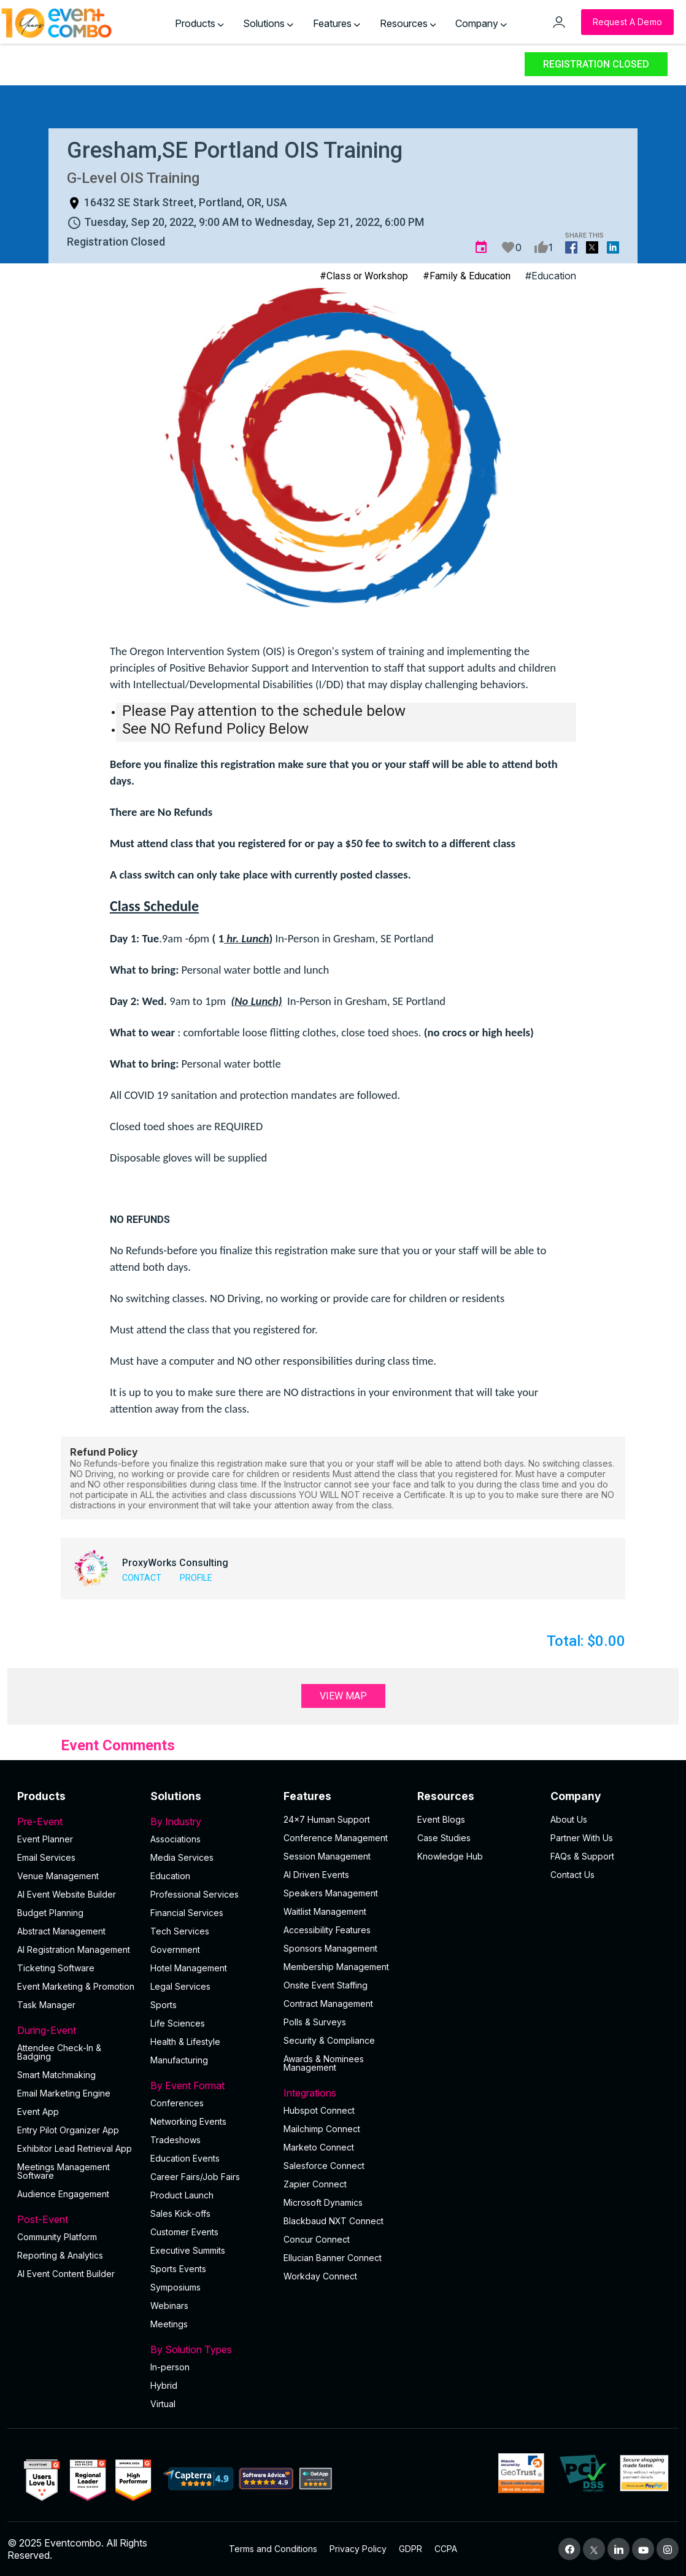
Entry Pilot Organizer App (68, 2130)
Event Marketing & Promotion (75, 1986)
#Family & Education (467, 276)
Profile (196, 1578)
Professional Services (194, 1894)
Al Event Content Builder (66, 2273)
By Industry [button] (209, 1821)
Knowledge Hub (450, 1856)
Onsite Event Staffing (325, 1985)
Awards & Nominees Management (323, 2063)
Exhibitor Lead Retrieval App (74, 2148)
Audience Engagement (63, 2194)
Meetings (169, 2324)
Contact (141, 1578)
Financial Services (186, 1912)
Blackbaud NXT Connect (333, 2221)
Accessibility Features (327, 1930)
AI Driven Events (316, 1874)
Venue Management (58, 1876)
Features (336, 23)
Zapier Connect (315, 2184)
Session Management (327, 1856)
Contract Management (328, 2003)
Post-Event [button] (76, 2219)
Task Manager (46, 2005)
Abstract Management (61, 1931)
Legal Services (180, 1986)
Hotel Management (188, 1968)
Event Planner (45, 1839)
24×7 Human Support (326, 1819)
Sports (163, 2005)
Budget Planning (50, 1912)
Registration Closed (596, 64)
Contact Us (572, 1874)
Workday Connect (320, 2276)
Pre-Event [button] (76, 1821)
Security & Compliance (329, 2040)
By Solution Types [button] (209, 2349)
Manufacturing (179, 2060)
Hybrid (163, 2385)
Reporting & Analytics (60, 2255)
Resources (408, 23)
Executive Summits (187, 2250)
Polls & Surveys (314, 2022)
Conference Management (335, 1838)
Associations (175, 1839)
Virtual (162, 2404)
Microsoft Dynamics (323, 2202)
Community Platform (57, 2237)
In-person (170, 2367)
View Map (343, 1696)
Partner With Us (581, 1838)
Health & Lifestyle (185, 2041)
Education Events (185, 2158)
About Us (568, 1819)
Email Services (46, 1857)
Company (481, 23)
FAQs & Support (582, 1856)
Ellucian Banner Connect (332, 2257)
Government (175, 1949)
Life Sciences (177, 2023)
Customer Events (184, 2232)
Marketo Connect (318, 2147)
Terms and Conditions (273, 2548)
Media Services (182, 1857)
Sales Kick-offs (180, 2213)
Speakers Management (330, 1893)
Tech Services (179, 1931)
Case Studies (444, 1838)
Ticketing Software (55, 1968)
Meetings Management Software (63, 2171)
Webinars (169, 2305)
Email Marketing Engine (63, 2093)
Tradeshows (175, 2140)
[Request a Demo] (627, 22)
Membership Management (336, 1966)
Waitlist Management (324, 1911)
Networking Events (188, 2121)
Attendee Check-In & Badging (59, 2052)
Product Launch (182, 2195)
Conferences (177, 2103)
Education (170, 1876)
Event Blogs (441, 1819)
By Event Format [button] (209, 2085)
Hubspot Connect (319, 2110)
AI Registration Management (73, 1949)
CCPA (445, 2548)
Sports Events (178, 2269)
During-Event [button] (76, 2030)
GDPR (410, 2548)
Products (199, 23)
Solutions (268, 23)
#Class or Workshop (364, 276)
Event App (38, 2111)
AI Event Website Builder (66, 1894)
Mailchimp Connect (321, 2129)
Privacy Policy (358, 2548)
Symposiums (175, 2287)
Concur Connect (316, 2239)
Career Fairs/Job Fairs (195, 2176)
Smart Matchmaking (56, 2075)
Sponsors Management (330, 1948)
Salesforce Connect (323, 2165)
